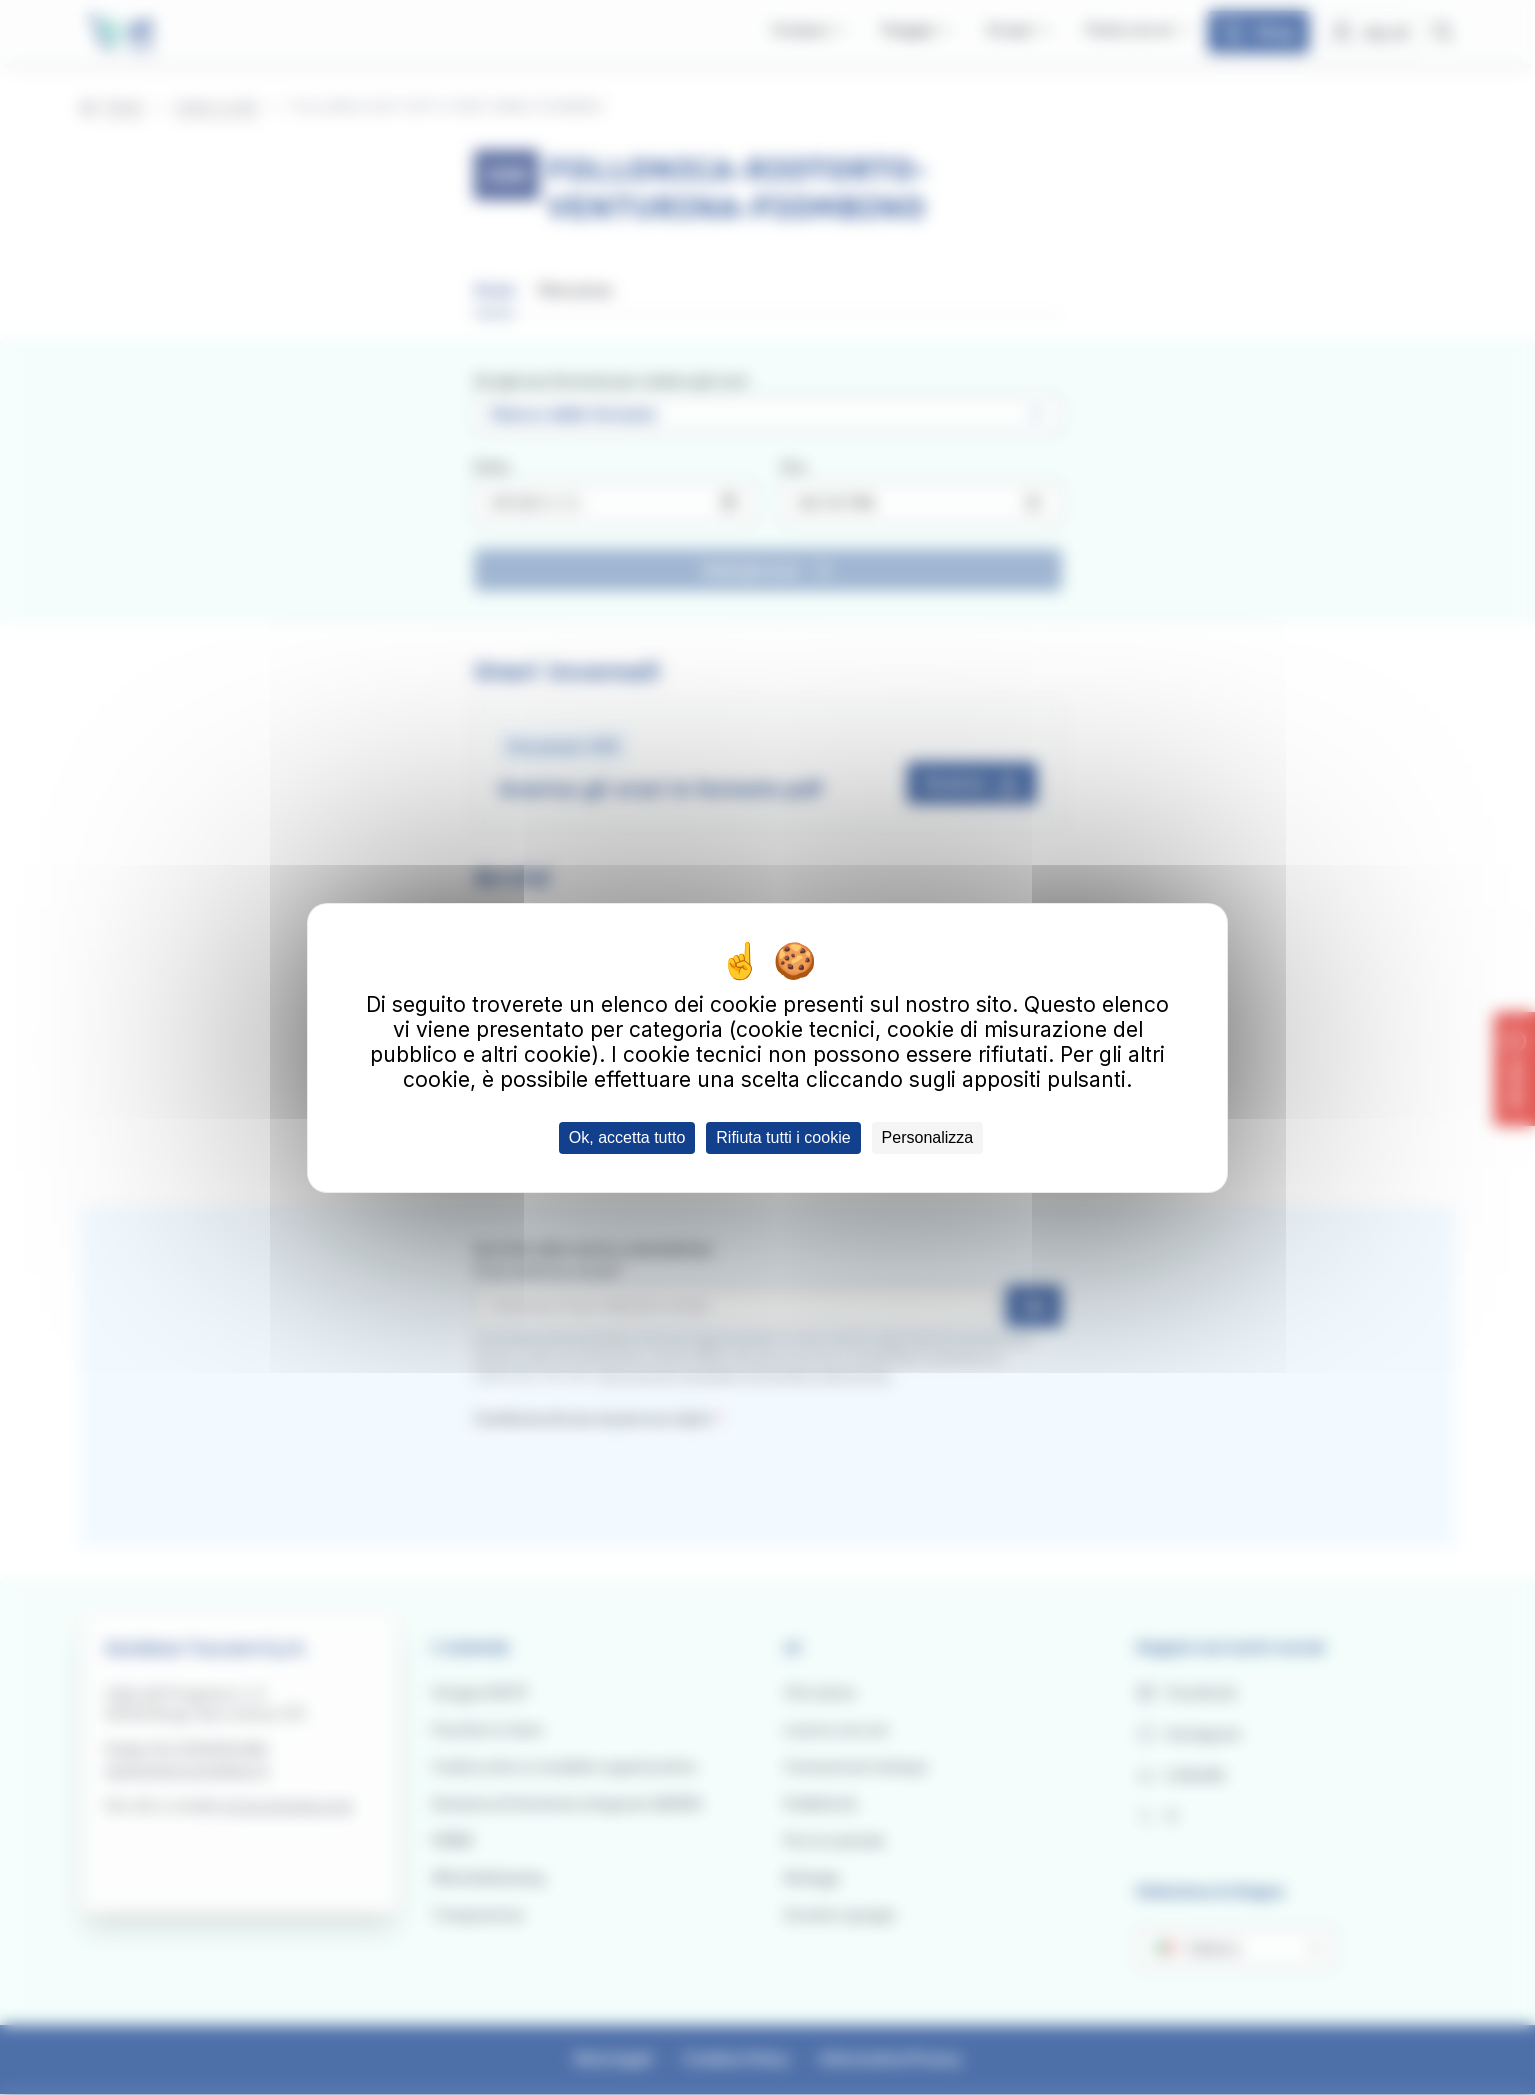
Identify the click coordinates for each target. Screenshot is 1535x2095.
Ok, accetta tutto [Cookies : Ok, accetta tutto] (627, 1137)
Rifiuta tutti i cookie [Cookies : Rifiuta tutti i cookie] (783, 1137)
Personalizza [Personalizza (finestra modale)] (928, 1137)
